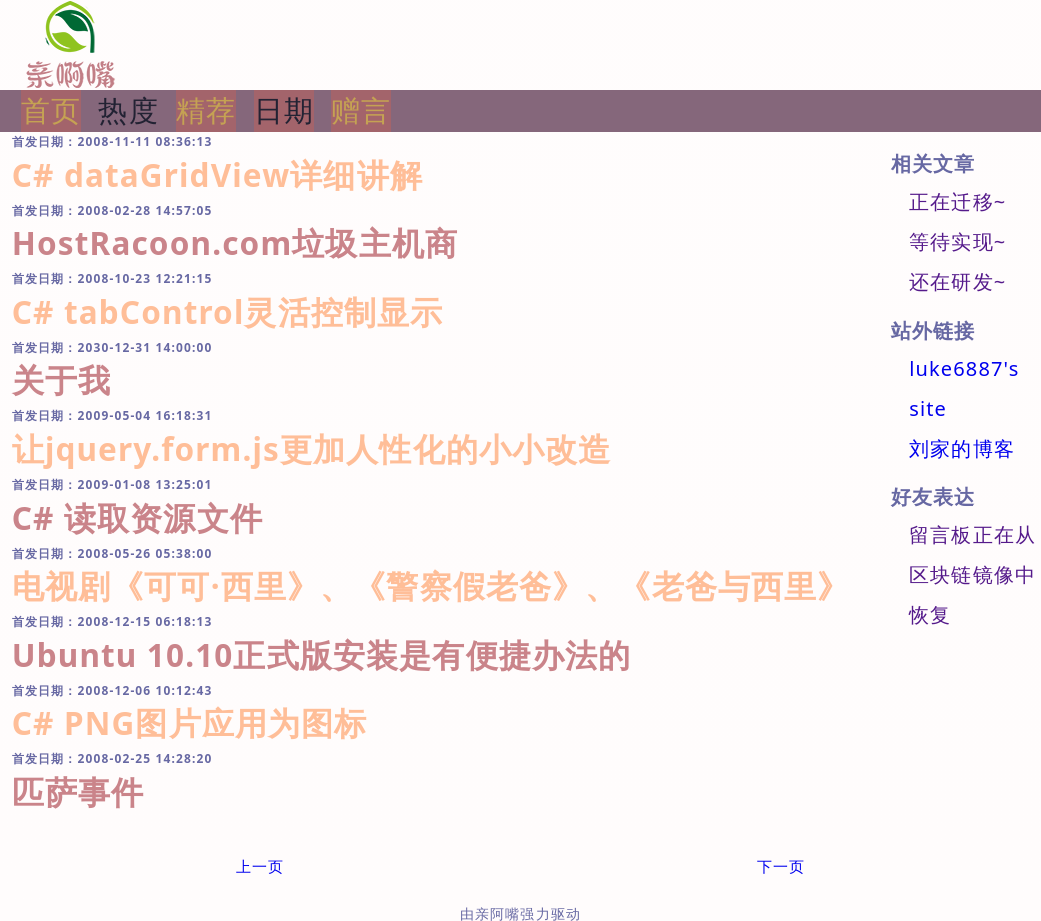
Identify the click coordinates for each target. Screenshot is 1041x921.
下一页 (781, 866)
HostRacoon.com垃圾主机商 (235, 242)
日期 (284, 110)
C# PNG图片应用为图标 (190, 722)
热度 (128, 110)
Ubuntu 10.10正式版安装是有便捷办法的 (322, 654)
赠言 (361, 110)
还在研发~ (957, 281)
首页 (51, 110)
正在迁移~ (957, 201)
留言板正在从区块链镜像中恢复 (972, 574)
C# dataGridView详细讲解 (217, 174)
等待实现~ (957, 241)
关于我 (61, 379)
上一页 (260, 866)
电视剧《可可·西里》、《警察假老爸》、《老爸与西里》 (431, 585)
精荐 (206, 110)
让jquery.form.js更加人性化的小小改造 (312, 448)
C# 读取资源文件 (137, 517)
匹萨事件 (78, 791)
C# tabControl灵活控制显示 (228, 311)
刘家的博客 (962, 448)
